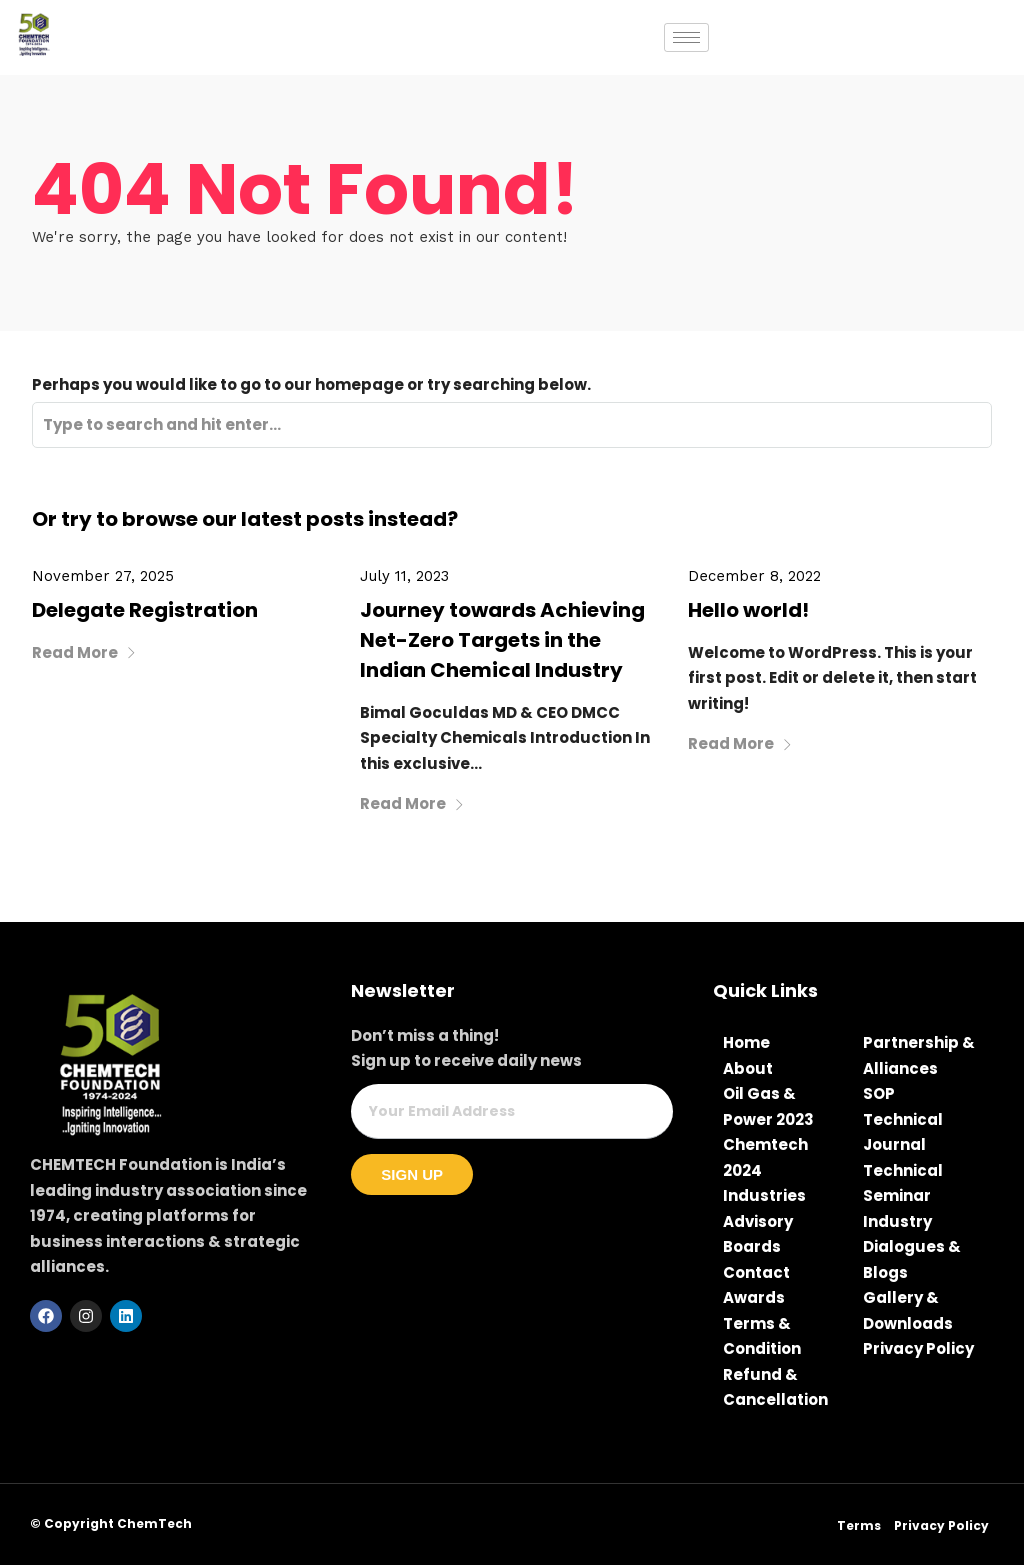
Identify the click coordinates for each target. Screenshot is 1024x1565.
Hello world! (748, 610)
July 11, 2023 (404, 576)
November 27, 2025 (103, 576)
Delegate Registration (145, 610)
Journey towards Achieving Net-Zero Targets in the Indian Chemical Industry (502, 640)
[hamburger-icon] (686, 37)
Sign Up (412, 1174)
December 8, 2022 (754, 576)
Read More (84, 652)
